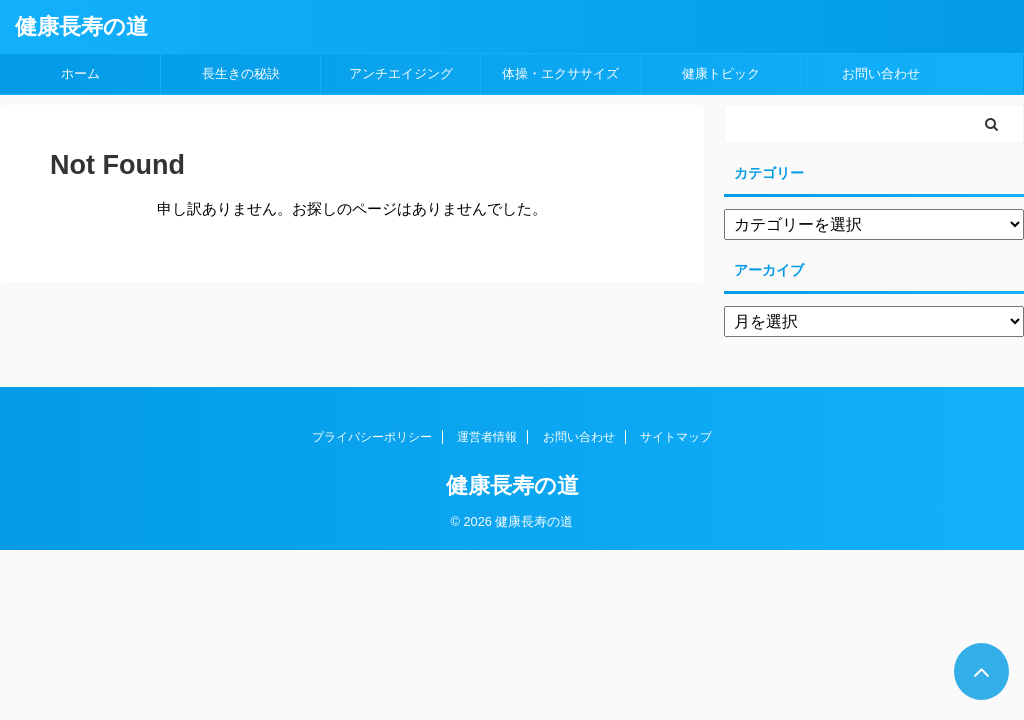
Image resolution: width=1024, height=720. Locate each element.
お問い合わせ (881, 73)
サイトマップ (676, 437)
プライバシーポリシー (372, 437)
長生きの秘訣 (241, 73)
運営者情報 (487, 437)
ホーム (80, 73)
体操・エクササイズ (560, 73)
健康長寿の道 (81, 26)
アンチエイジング (401, 73)
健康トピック (721, 73)
